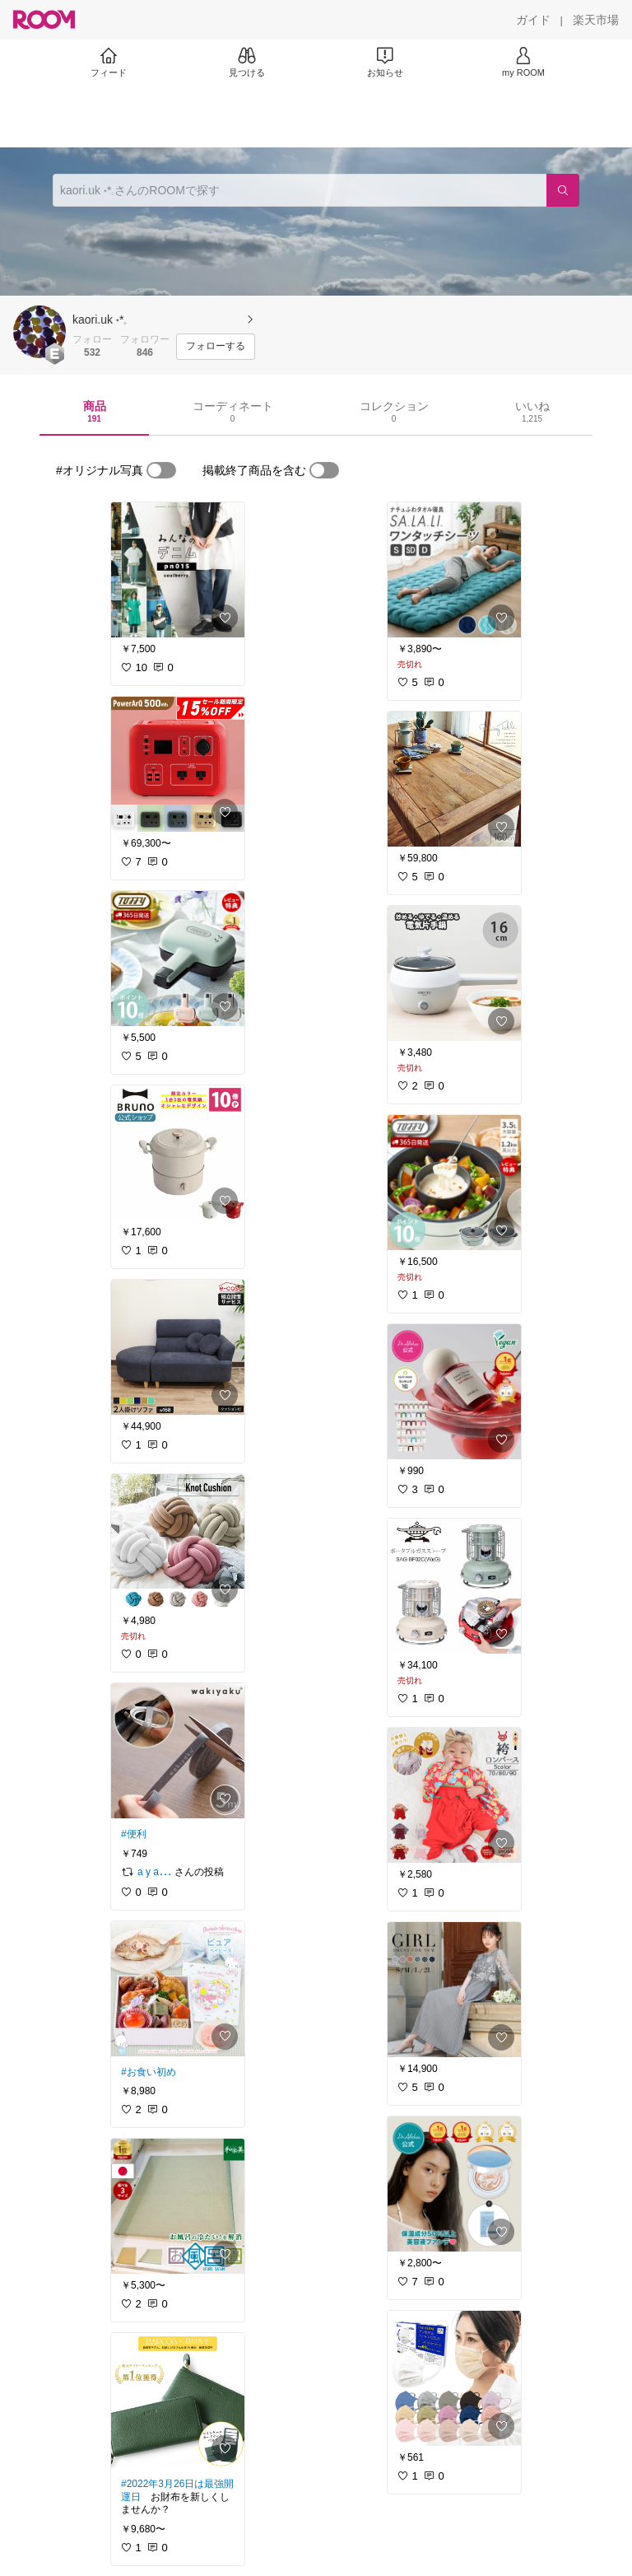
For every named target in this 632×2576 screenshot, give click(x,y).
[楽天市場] (596, 19)
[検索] (562, 190)
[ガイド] (533, 19)
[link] (177, 569)
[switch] (161, 470)
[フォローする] (215, 347)
